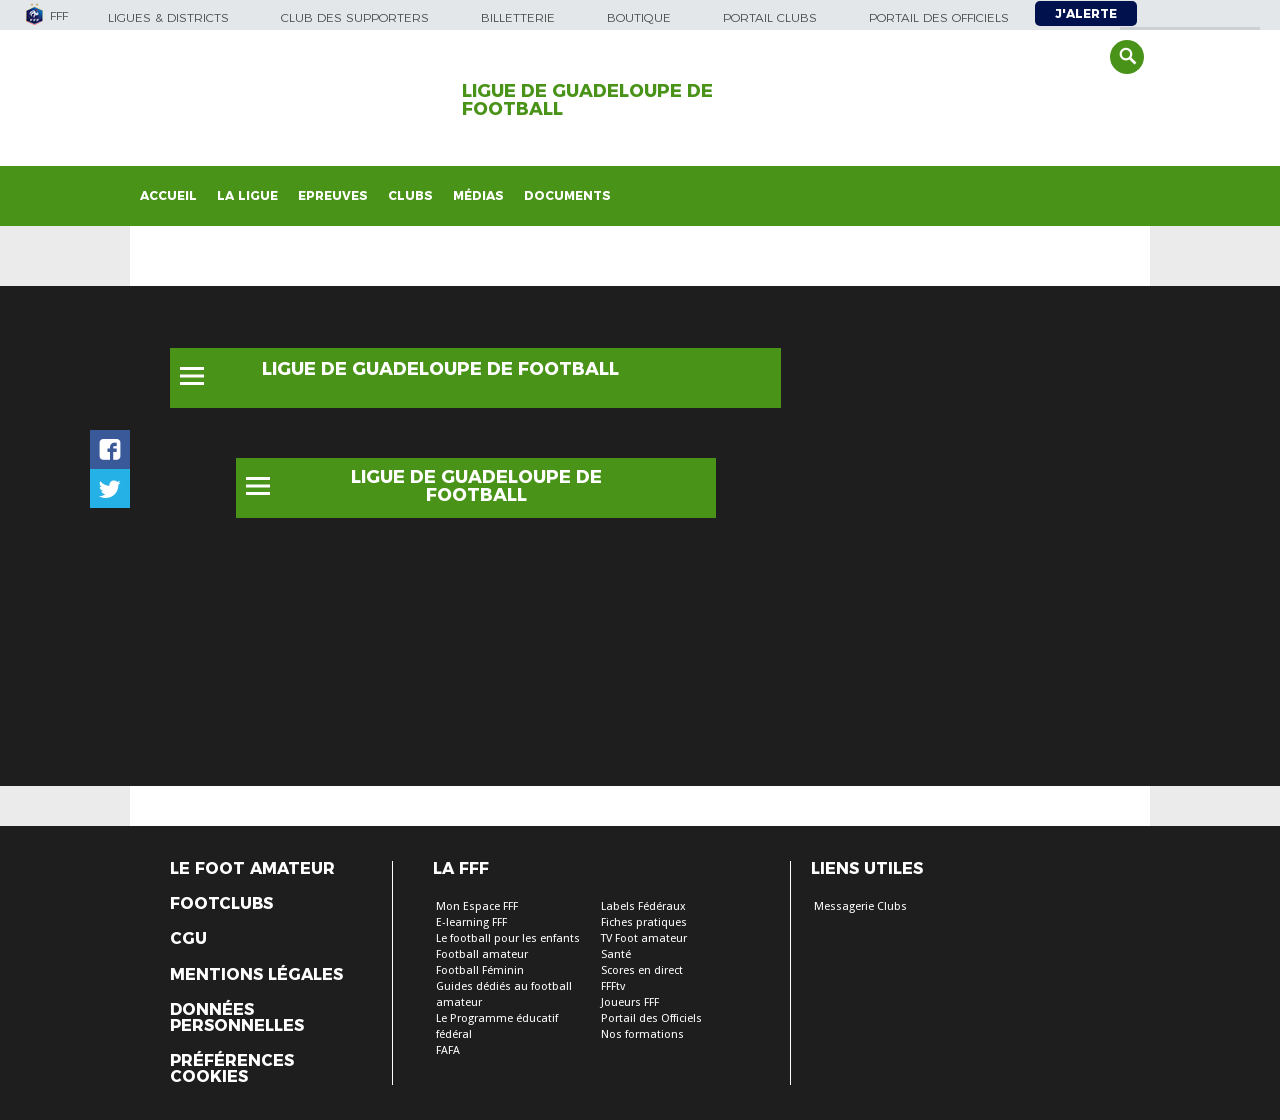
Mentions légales (256, 975)
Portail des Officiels (651, 1018)
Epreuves (333, 195)
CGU (188, 939)
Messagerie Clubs (860, 906)
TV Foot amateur (644, 938)
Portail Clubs (770, 17)
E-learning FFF (471, 922)
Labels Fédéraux (643, 906)
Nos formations (642, 1034)
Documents (567, 195)
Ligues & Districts (168, 17)
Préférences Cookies (232, 1069)
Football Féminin (480, 970)
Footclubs (221, 904)
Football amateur (482, 954)
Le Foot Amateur (252, 869)
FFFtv (613, 986)
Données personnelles (237, 1018)
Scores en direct (642, 970)
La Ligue (247, 195)
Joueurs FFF (630, 1002)
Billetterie (518, 17)
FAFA (448, 1050)
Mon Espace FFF (477, 906)
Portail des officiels (939, 17)
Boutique (639, 17)
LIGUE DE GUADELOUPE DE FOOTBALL (587, 100)
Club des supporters (355, 17)
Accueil (168, 195)
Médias (478, 195)
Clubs (410, 195)
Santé (616, 954)
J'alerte (1086, 13)
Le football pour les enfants (508, 938)
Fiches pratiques (644, 922)
